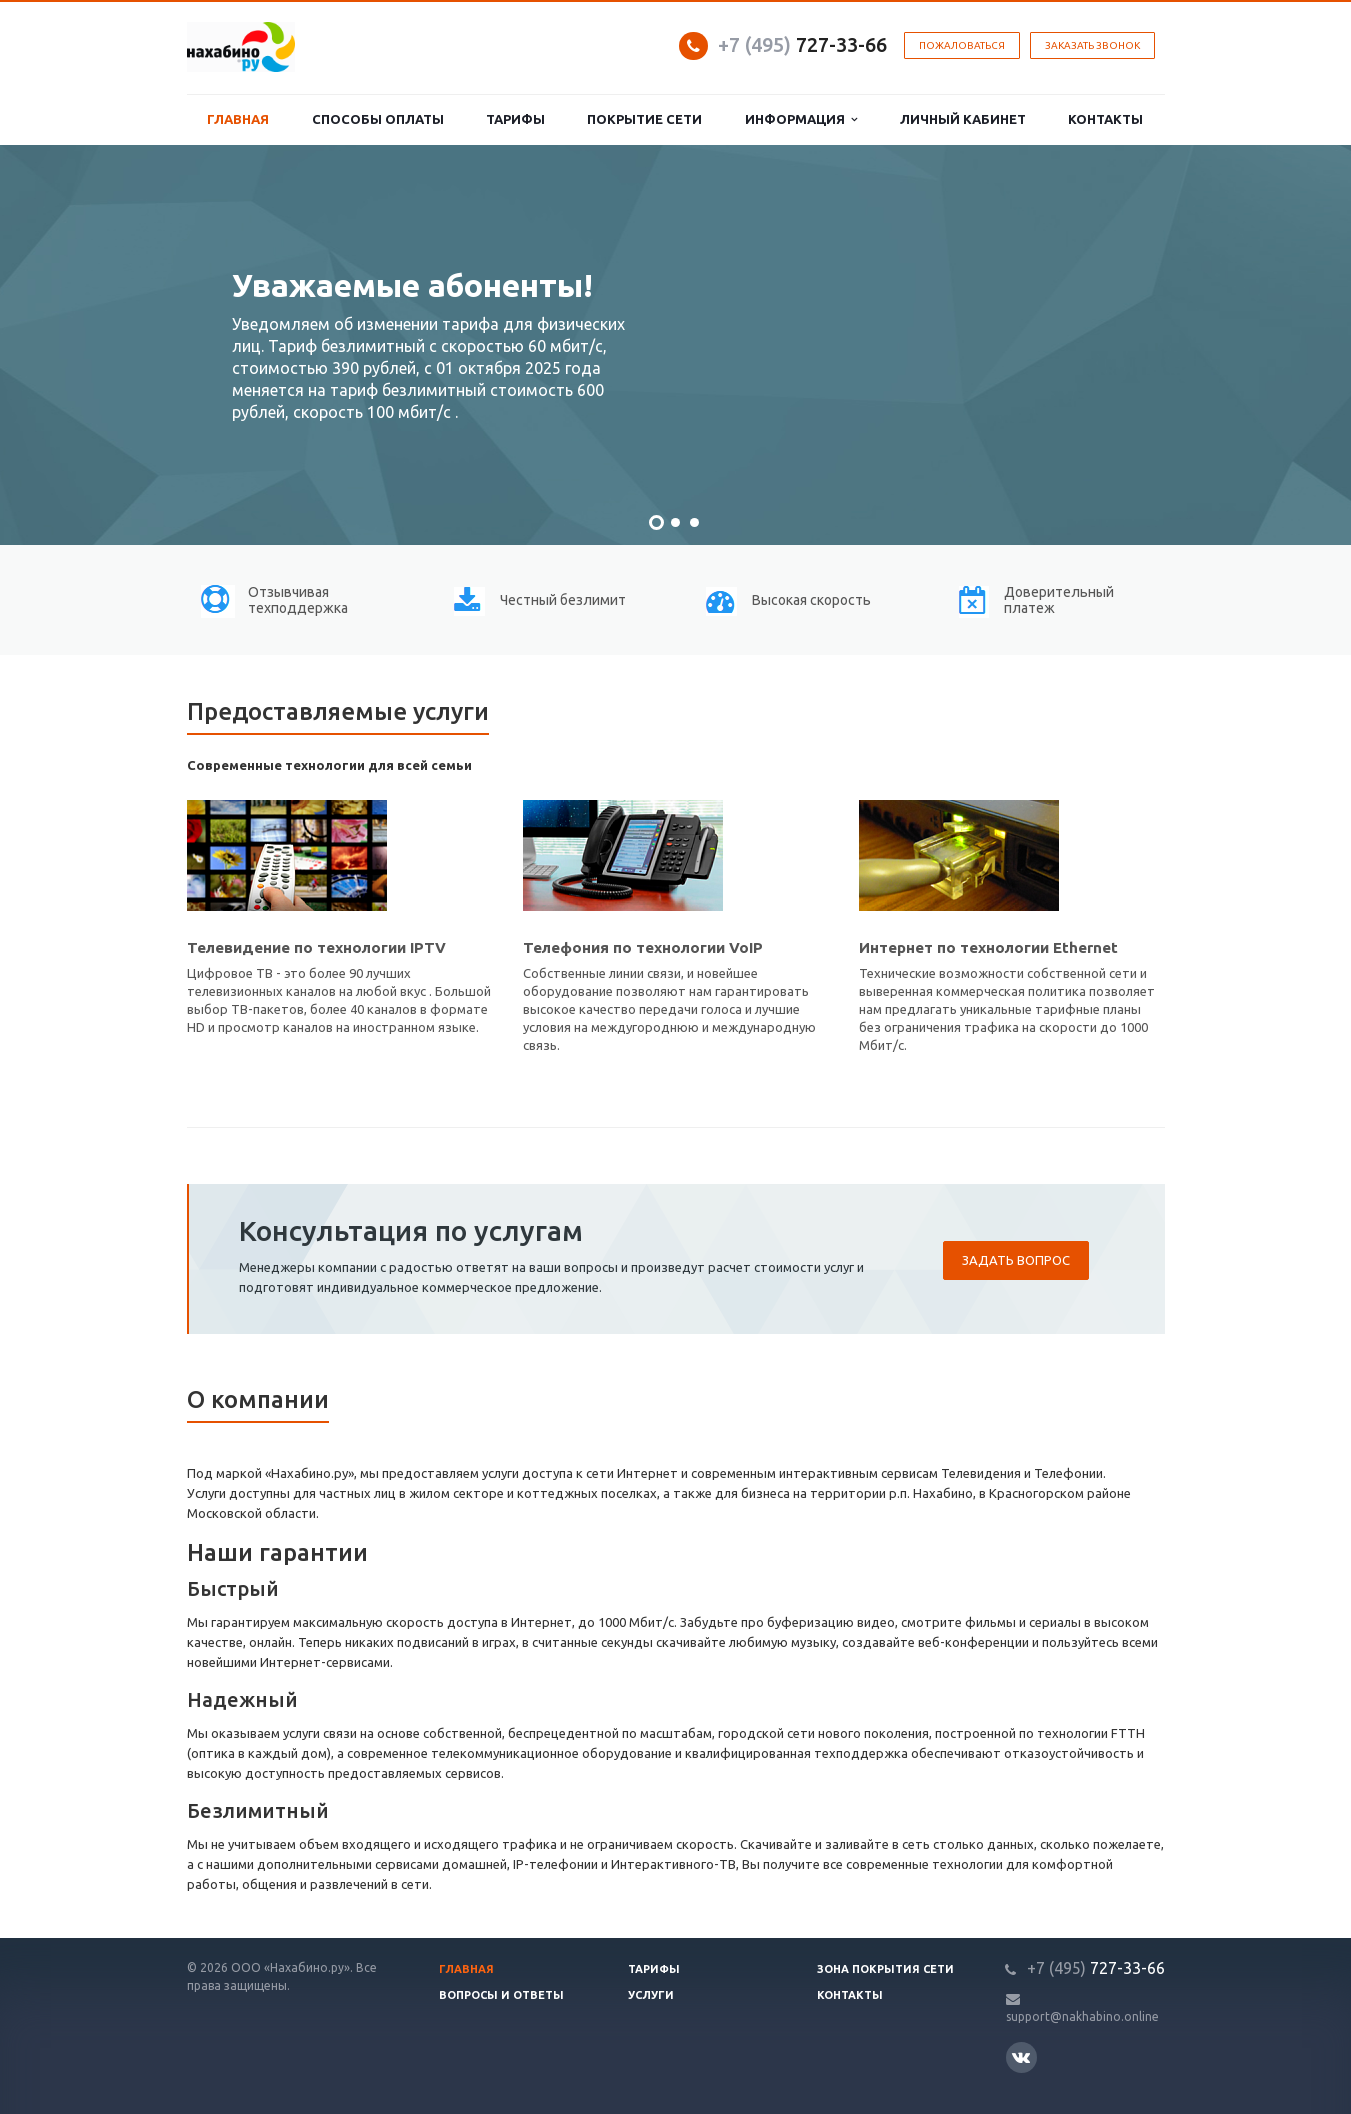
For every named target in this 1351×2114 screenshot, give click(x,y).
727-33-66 (802, 44)
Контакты (1105, 119)
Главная (238, 119)
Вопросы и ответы (501, 1995)
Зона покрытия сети (885, 1969)
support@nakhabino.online (1082, 2016)
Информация (801, 119)
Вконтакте (1021, 2056)
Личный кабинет (963, 119)
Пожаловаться (962, 45)
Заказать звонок (1092, 45)
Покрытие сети (644, 119)
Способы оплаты (378, 119)
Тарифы (515, 119)
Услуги (651, 1995)
